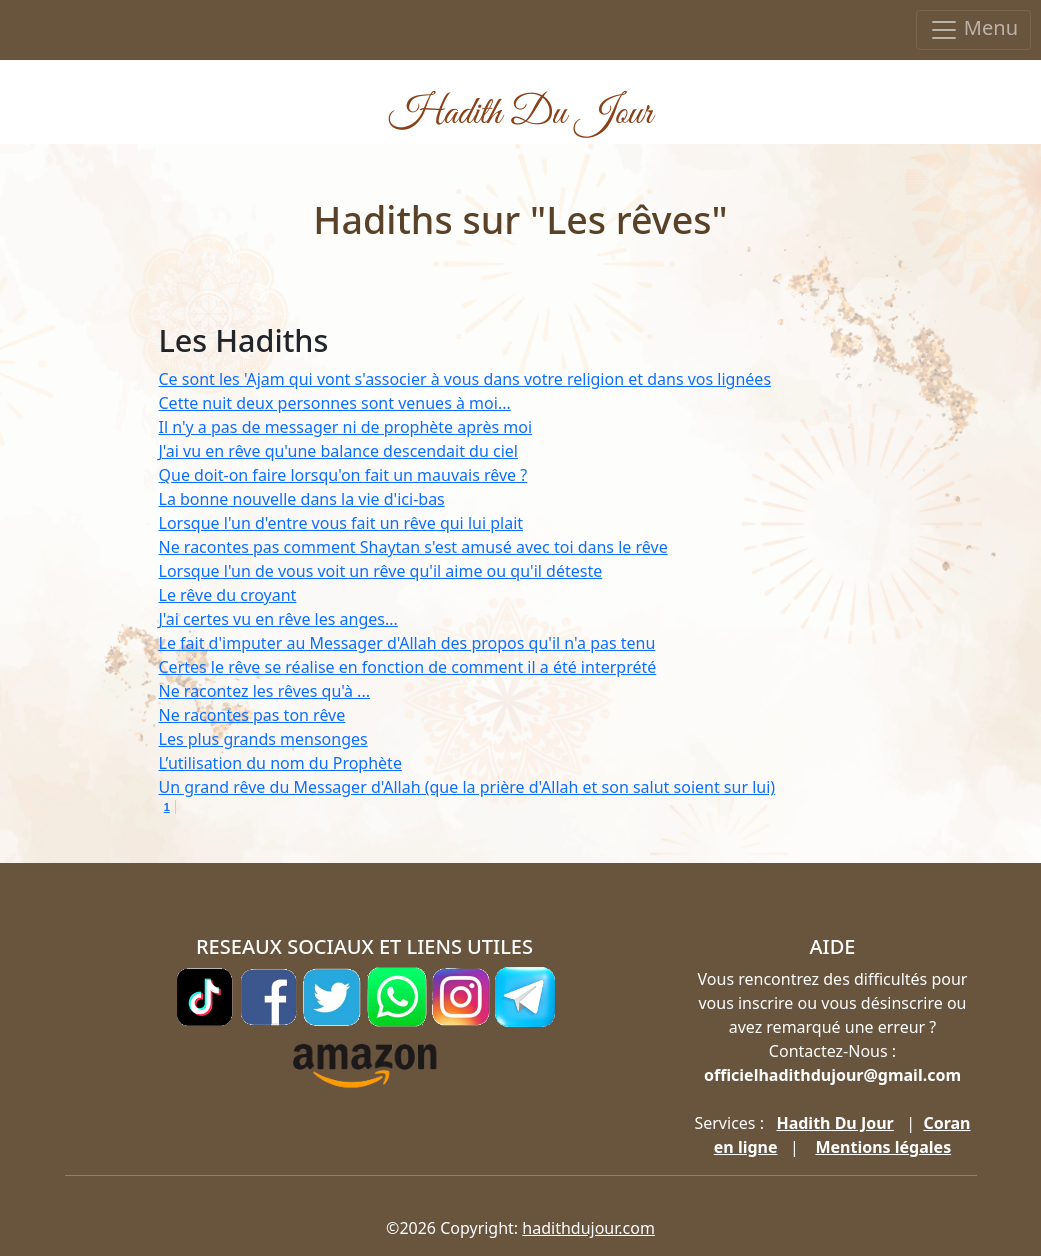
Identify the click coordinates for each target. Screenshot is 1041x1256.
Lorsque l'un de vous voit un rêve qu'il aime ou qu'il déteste (381, 571)
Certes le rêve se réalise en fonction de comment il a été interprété (408, 667)
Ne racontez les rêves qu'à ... (265, 691)
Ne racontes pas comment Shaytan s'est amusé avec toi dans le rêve (413, 547)
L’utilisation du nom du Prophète (280, 763)
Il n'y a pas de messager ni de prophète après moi (346, 427)
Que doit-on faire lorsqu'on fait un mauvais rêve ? (343, 475)
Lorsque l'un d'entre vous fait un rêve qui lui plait (341, 523)
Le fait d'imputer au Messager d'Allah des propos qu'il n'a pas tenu (407, 643)
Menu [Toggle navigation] (973, 29)
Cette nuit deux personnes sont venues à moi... (335, 403)
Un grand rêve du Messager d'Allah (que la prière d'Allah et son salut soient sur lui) (467, 787)
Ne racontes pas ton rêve (252, 715)
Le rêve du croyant (228, 595)
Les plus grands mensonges (263, 739)
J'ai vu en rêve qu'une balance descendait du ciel (338, 451)
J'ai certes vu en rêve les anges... (278, 619)
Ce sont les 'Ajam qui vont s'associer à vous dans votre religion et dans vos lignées (465, 379)
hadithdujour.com (588, 1228)
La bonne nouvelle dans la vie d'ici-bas (302, 499)
